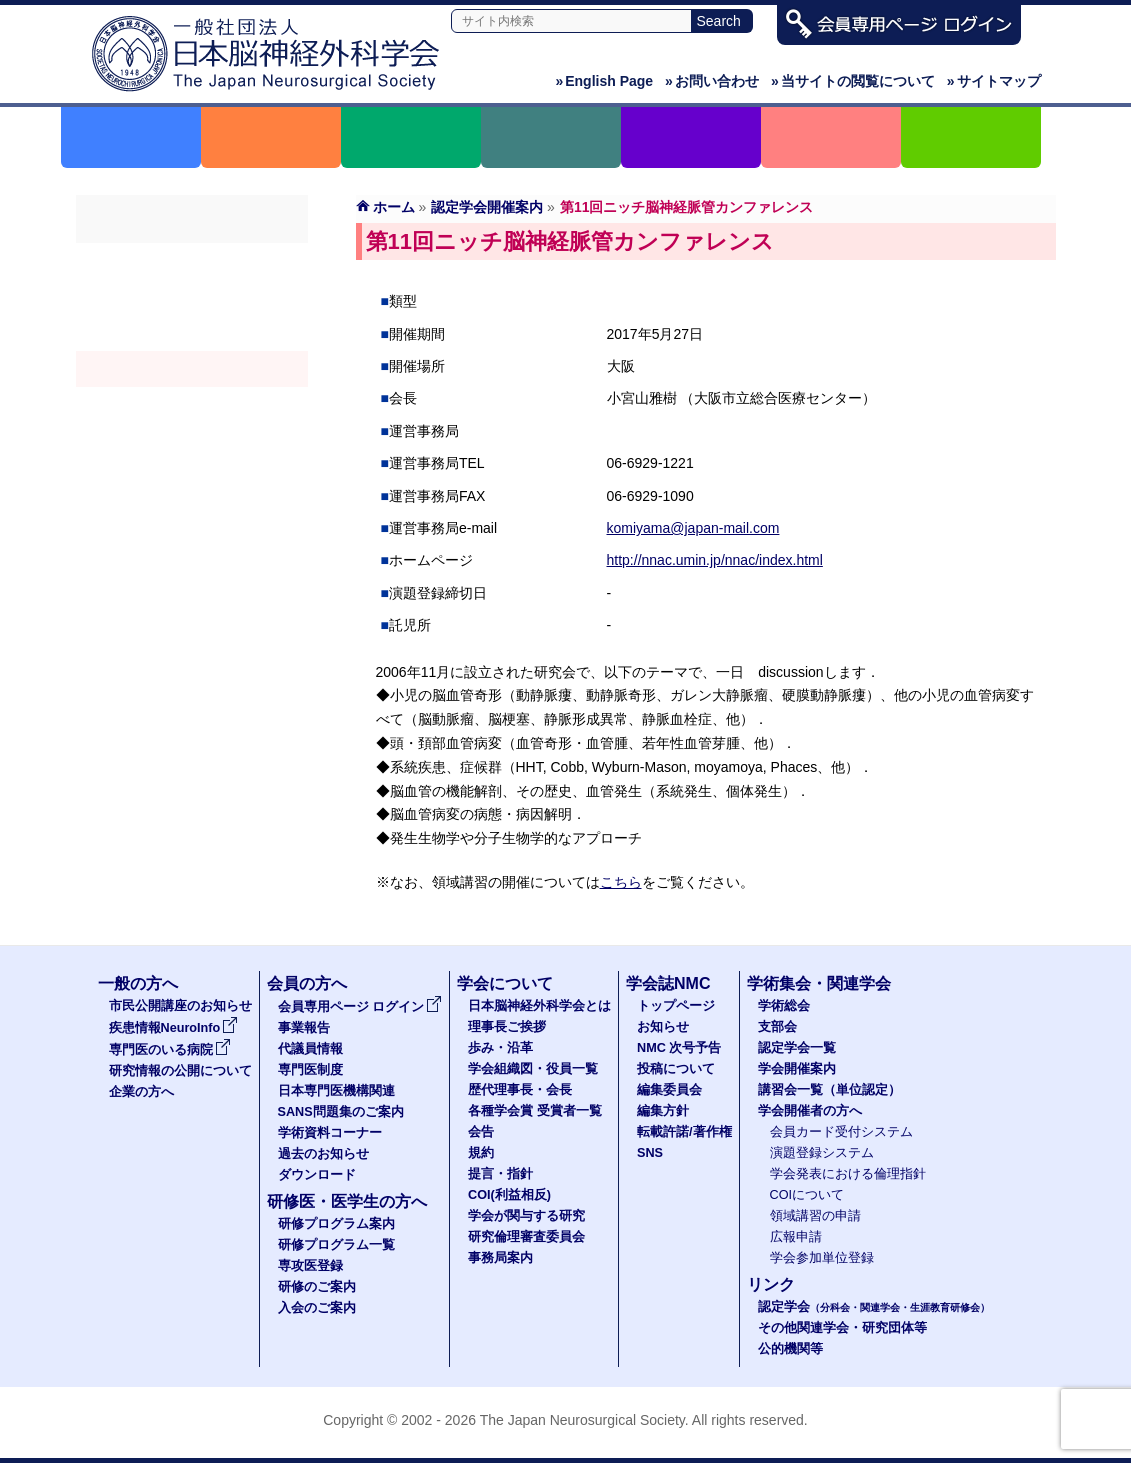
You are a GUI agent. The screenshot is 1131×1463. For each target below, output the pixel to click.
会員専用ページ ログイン (360, 1007)
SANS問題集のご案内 (341, 1112)
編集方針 (663, 1111)
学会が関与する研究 (526, 1216)
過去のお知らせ (323, 1154)
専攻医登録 (310, 1266)
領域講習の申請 (815, 1216)
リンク (771, 1284)
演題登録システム (822, 1153)
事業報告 (304, 1028)
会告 (481, 1132)
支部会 (192, 297)
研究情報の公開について (180, 1071)
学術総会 (192, 261)
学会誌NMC (668, 983)
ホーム (394, 207)
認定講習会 (192, 405)
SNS (650, 1153)
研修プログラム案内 (336, 1224)
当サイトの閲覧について (853, 81)
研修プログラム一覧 (336, 1245)
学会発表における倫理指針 (848, 1174)
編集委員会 (669, 1090)
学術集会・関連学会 (819, 983)
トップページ (676, 1006)
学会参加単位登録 (822, 1258)
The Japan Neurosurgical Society (582, 1420)
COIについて (807, 1195)
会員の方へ (307, 983)
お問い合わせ (712, 81)
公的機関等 (790, 1349)
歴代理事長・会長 (520, 1090)
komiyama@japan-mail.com (693, 528)
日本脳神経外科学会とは (539, 1006)
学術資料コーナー (330, 1133)
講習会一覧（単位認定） (829, 1090)
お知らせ (663, 1027)
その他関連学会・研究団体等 (842, 1328)
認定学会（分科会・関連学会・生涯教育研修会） (192, 333)
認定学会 (874, 1307)
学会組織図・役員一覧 (533, 1069)
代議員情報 (310, 1049)
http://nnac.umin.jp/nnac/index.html (715, 560)
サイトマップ (994, 81)
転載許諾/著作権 (684, 1132)
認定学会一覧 (797, 1048)
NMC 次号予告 (679, 1048)
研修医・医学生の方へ (347, 1201)
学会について (505, 983)
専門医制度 (310, 1070)
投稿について (676, 1069)
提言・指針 (500, 1174)
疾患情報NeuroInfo (174, 1028)
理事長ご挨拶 (507, 1027)
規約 (481, 1153)
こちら (621, 882)
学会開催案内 (192, 369)
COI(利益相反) (509, 1195)
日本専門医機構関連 (336, 1091)
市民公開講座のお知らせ (180, 1006)
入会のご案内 (317, 1308)
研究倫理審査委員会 (526, 1237)
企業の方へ (141, 1092)
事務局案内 (500, 1258)
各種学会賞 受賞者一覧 (535, 1111)
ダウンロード (317, 1175)
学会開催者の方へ (192, 441)
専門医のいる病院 (170, 1050)
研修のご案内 (317, 1287)
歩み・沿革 (500, 1048)
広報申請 (796, 1237)
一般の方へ (138, 983)
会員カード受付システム (841, 1132)
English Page (604, 81)
